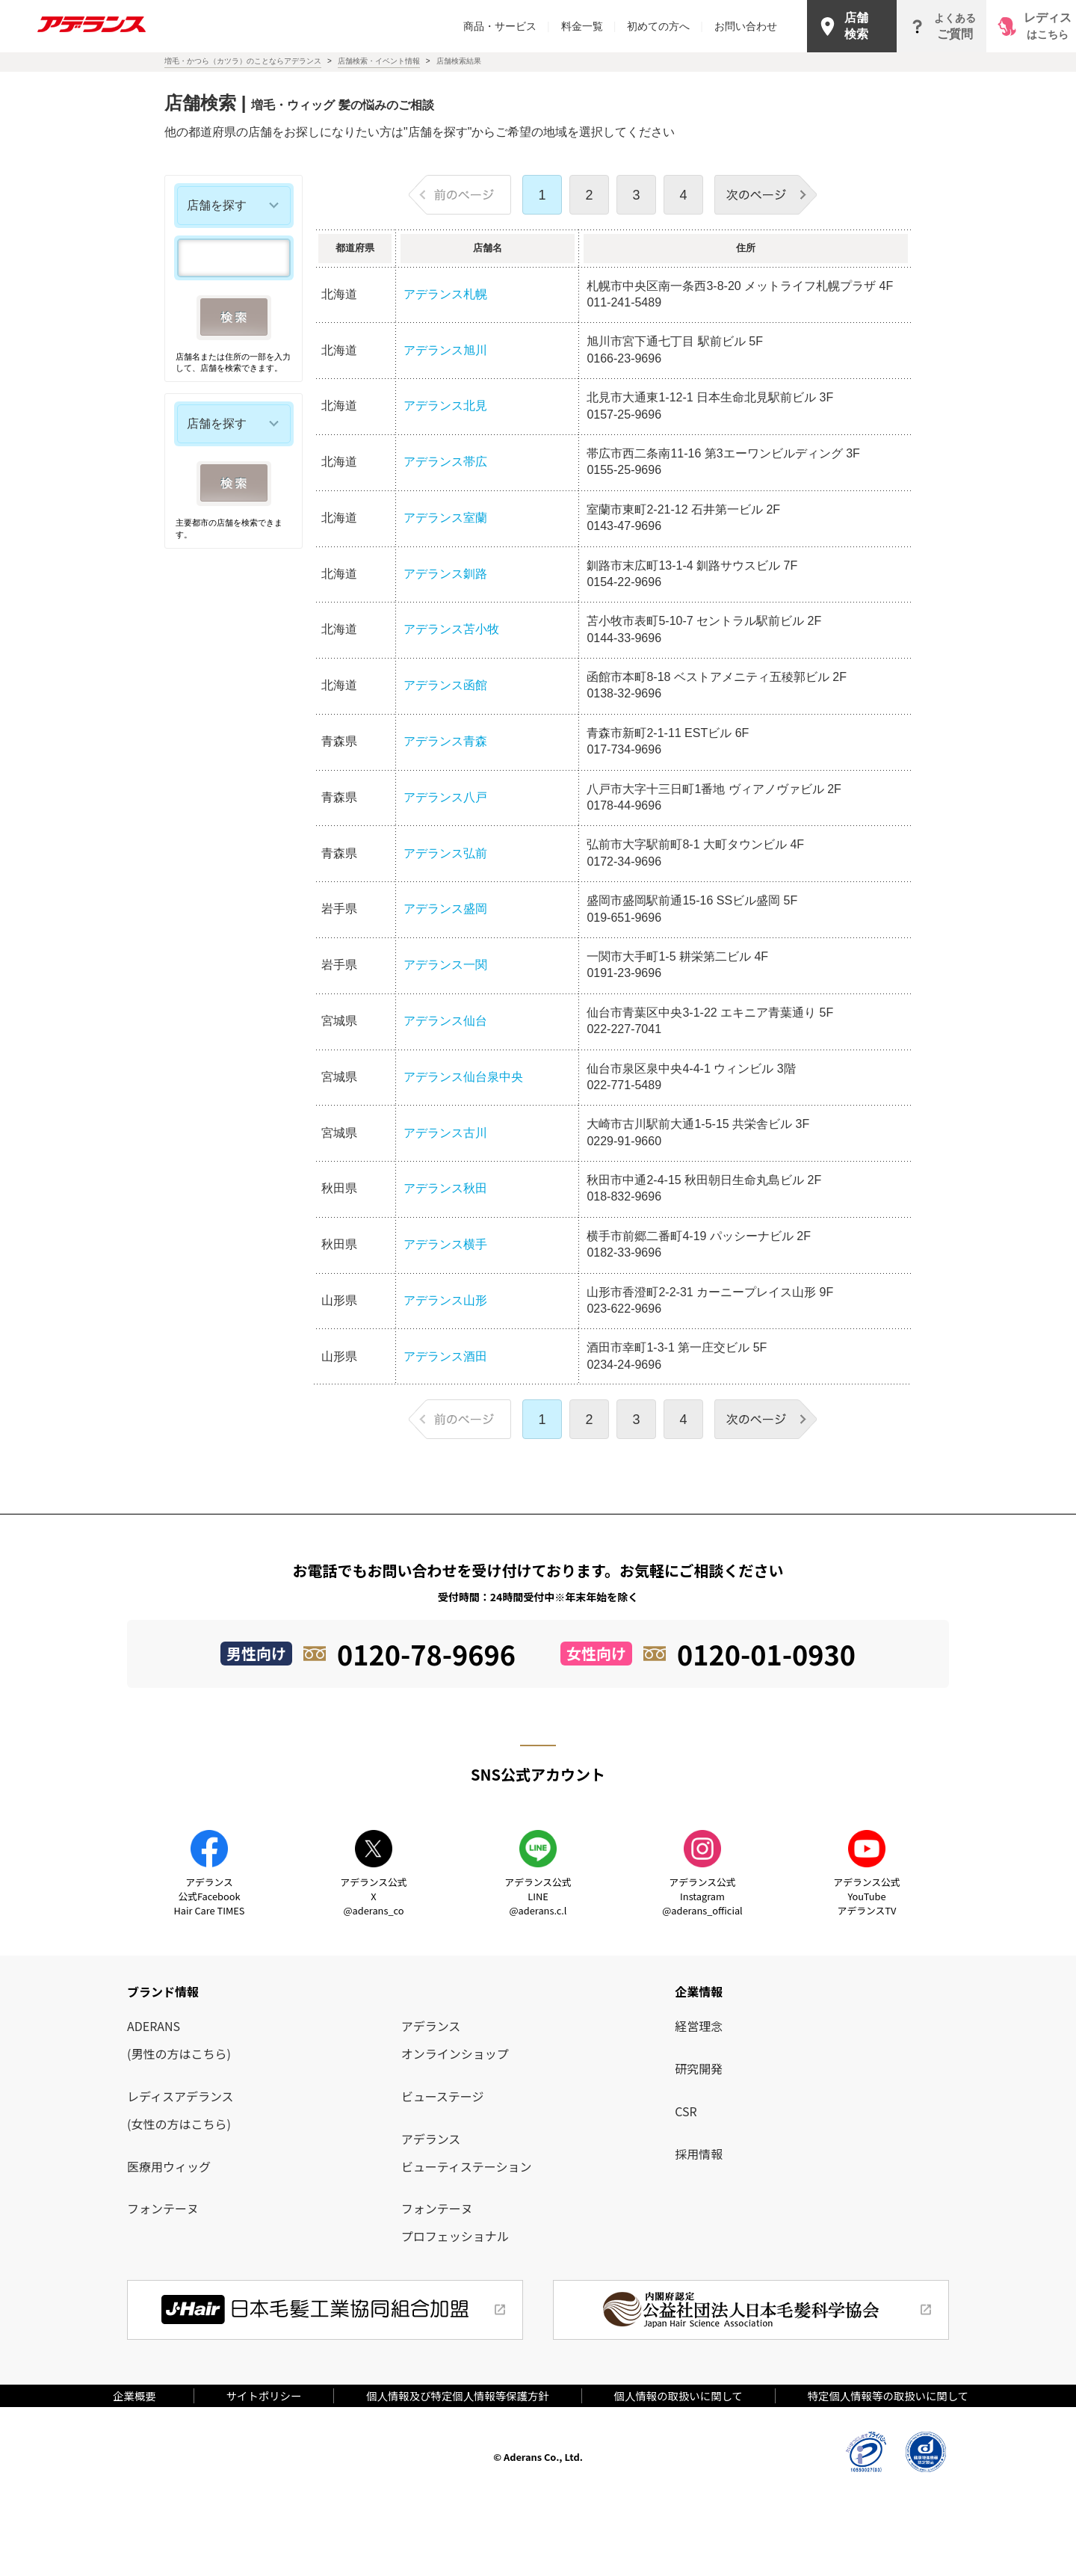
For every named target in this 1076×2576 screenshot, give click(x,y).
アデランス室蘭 (445, 517)
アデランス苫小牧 (451, 629)
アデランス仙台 (451, 1020)
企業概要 (140, 2395)
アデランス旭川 (445, 350)
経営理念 (699, 2026)
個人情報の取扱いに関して (678, 2395)
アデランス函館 (445, 685)
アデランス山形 (445, 1300)
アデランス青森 (445, 741)
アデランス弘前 (445, 853)
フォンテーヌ (163, 2208)
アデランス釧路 (445, 573)
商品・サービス (506, 26)
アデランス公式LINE (537, 1896)
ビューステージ (442, 2096)
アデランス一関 (445, 964)
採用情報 (699, 2154)
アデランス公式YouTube (866, 1896)
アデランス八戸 (445, 797)
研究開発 (699, 2068)
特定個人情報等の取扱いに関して (888, 2395)
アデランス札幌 (445, 294)
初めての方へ (665, 26)
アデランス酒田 (445, 1356)
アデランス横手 (445, 1244)
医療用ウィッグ (169, 2166)
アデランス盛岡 (445, 908)
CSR (685, 2111)
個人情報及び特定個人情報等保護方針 (457, 2395)
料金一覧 (588, 26)
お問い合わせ (745, 26)
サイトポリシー (264, 2395)
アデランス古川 (445, 1133)
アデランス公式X (373, 1896)
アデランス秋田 (445, 1188)
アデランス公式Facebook (209, 1896)
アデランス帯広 (445, 461)
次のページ (765, 195)
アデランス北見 (445, 405)
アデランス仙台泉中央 (463, 1076)
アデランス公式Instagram (702, 1896)
